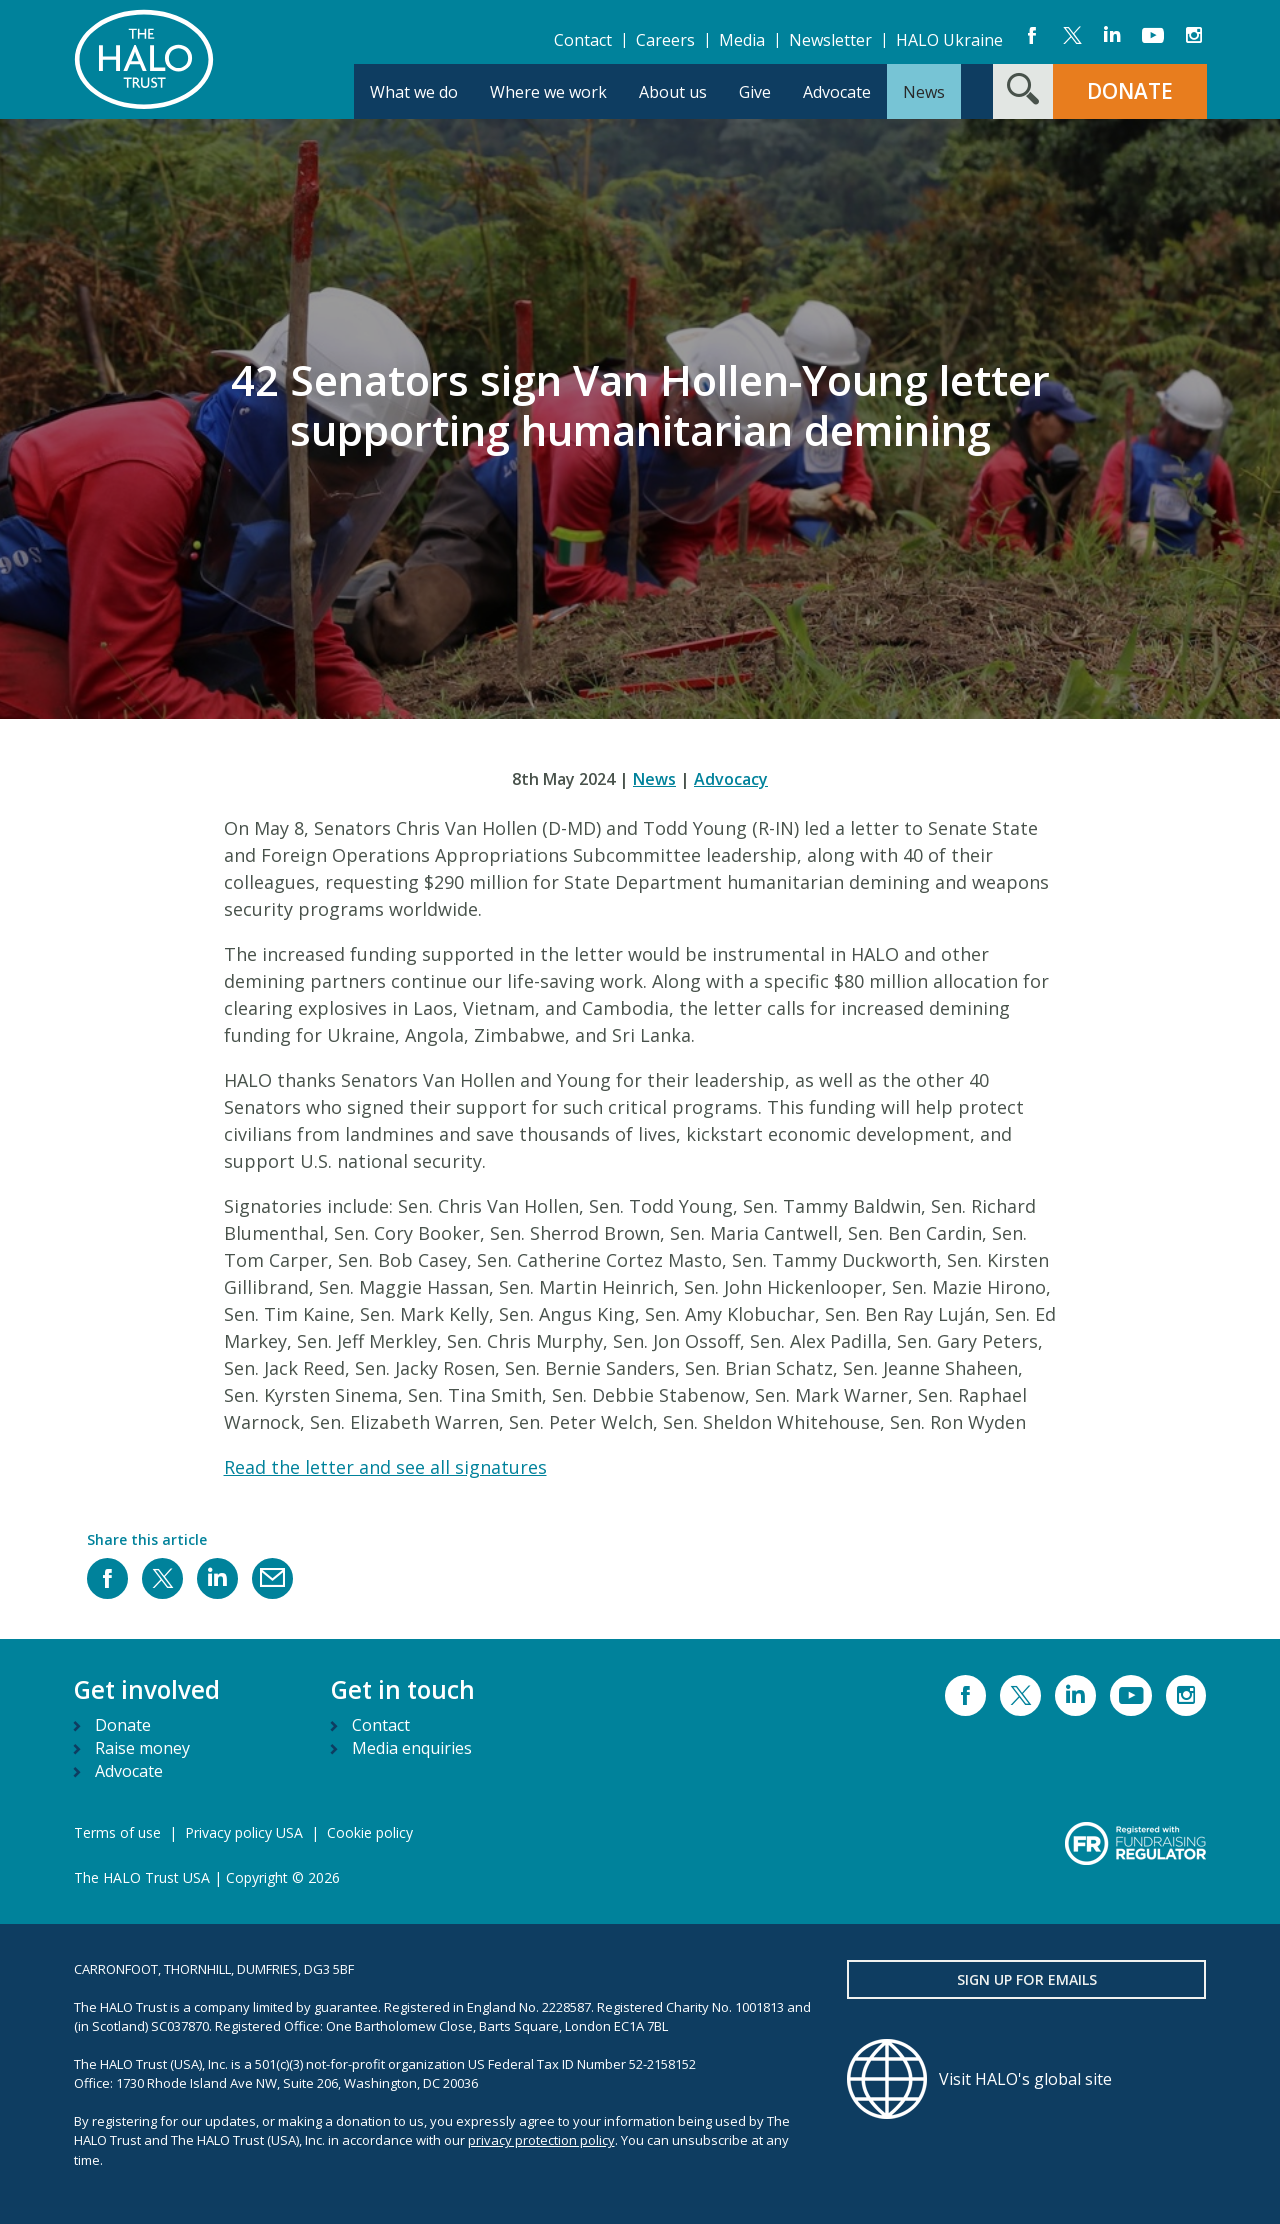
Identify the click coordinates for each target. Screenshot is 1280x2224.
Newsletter (830, 40)
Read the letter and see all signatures (385, 1467)
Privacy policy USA (244, 1832)
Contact (583, 40)
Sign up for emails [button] (1027, 1979)
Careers (665, 40)
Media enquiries (412, 1748)
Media (742, 40)
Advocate (129, 1771)
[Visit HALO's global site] (1027, 2079)
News (654, 779)
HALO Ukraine (949, 40)
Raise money (142, 1748)
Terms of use (117, 1832)
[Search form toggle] (1023, 91)
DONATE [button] (1130, 91)
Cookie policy (370, 1832)
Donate (123, 1725)
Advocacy (731, 779)
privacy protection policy (541, 2140)
